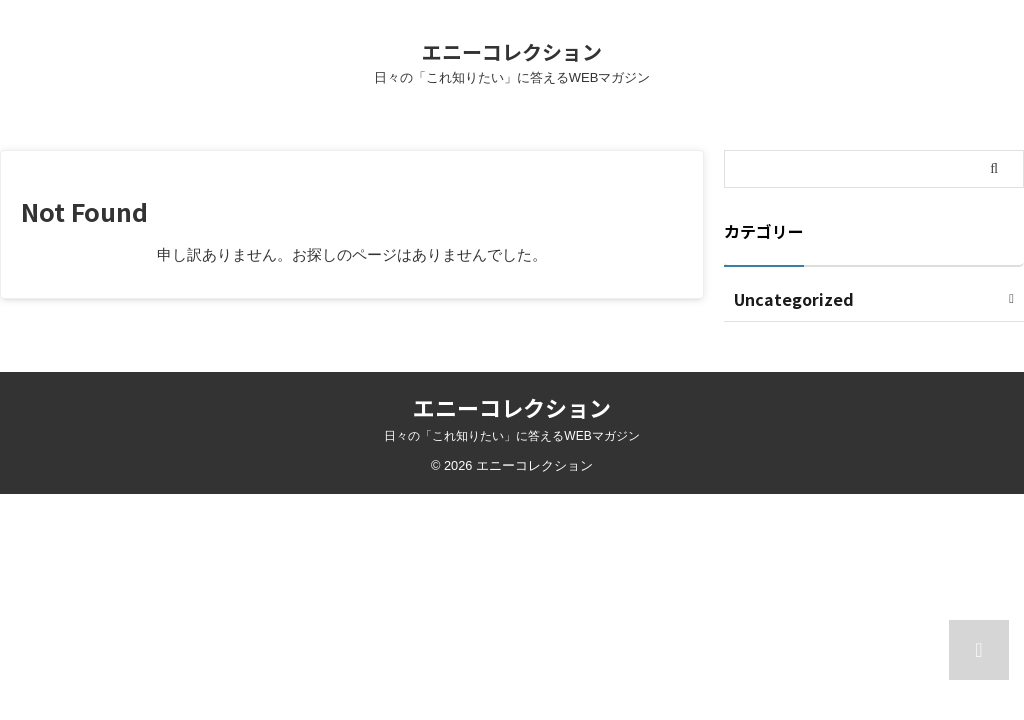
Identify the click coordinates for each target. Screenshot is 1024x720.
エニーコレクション (512, 51)
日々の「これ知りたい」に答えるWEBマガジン (511, 436)
